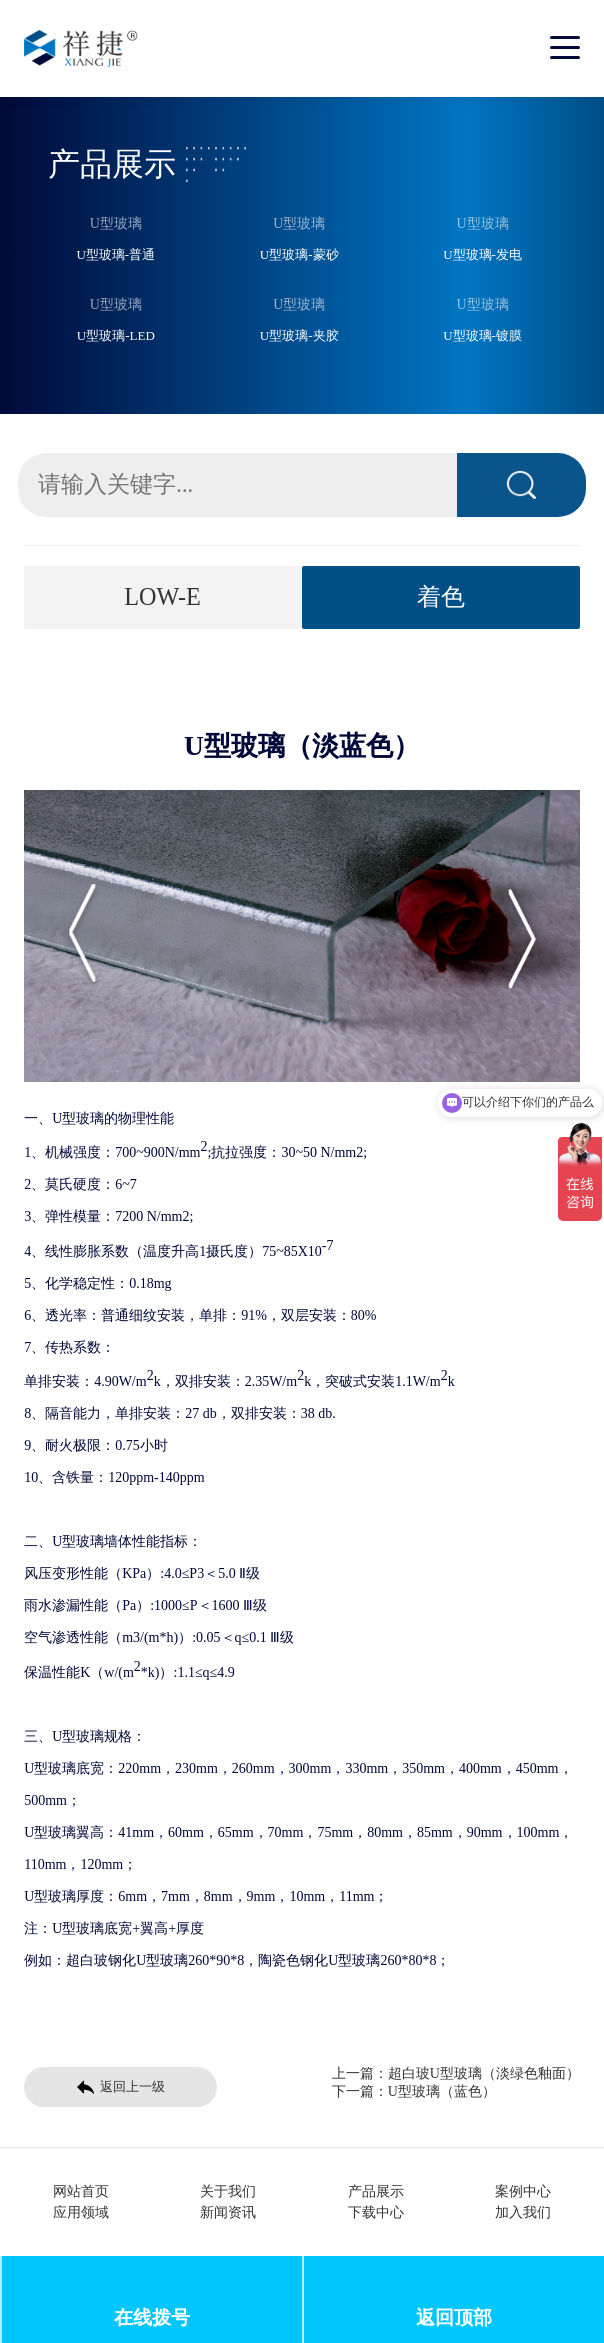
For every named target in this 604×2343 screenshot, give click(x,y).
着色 (441, 596)
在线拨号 (152, 2317)
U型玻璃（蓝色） (442, 2091)
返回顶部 (454, 2317)
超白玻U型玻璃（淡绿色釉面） (484, 2073)
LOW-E (162, 596)
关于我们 (228, 2191)
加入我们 (523, 2212)
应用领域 (81, 2212)
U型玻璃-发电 (482, 254)
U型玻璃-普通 (115, 254)
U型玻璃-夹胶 (299, 335)
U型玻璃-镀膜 (482, 335)
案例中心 (523, 2191)
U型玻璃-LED (116, 335)
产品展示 (376, 2191)
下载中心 (376, 2212)
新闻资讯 (228, 2212)
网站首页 (81, 2191)
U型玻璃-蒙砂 (299, 254)
